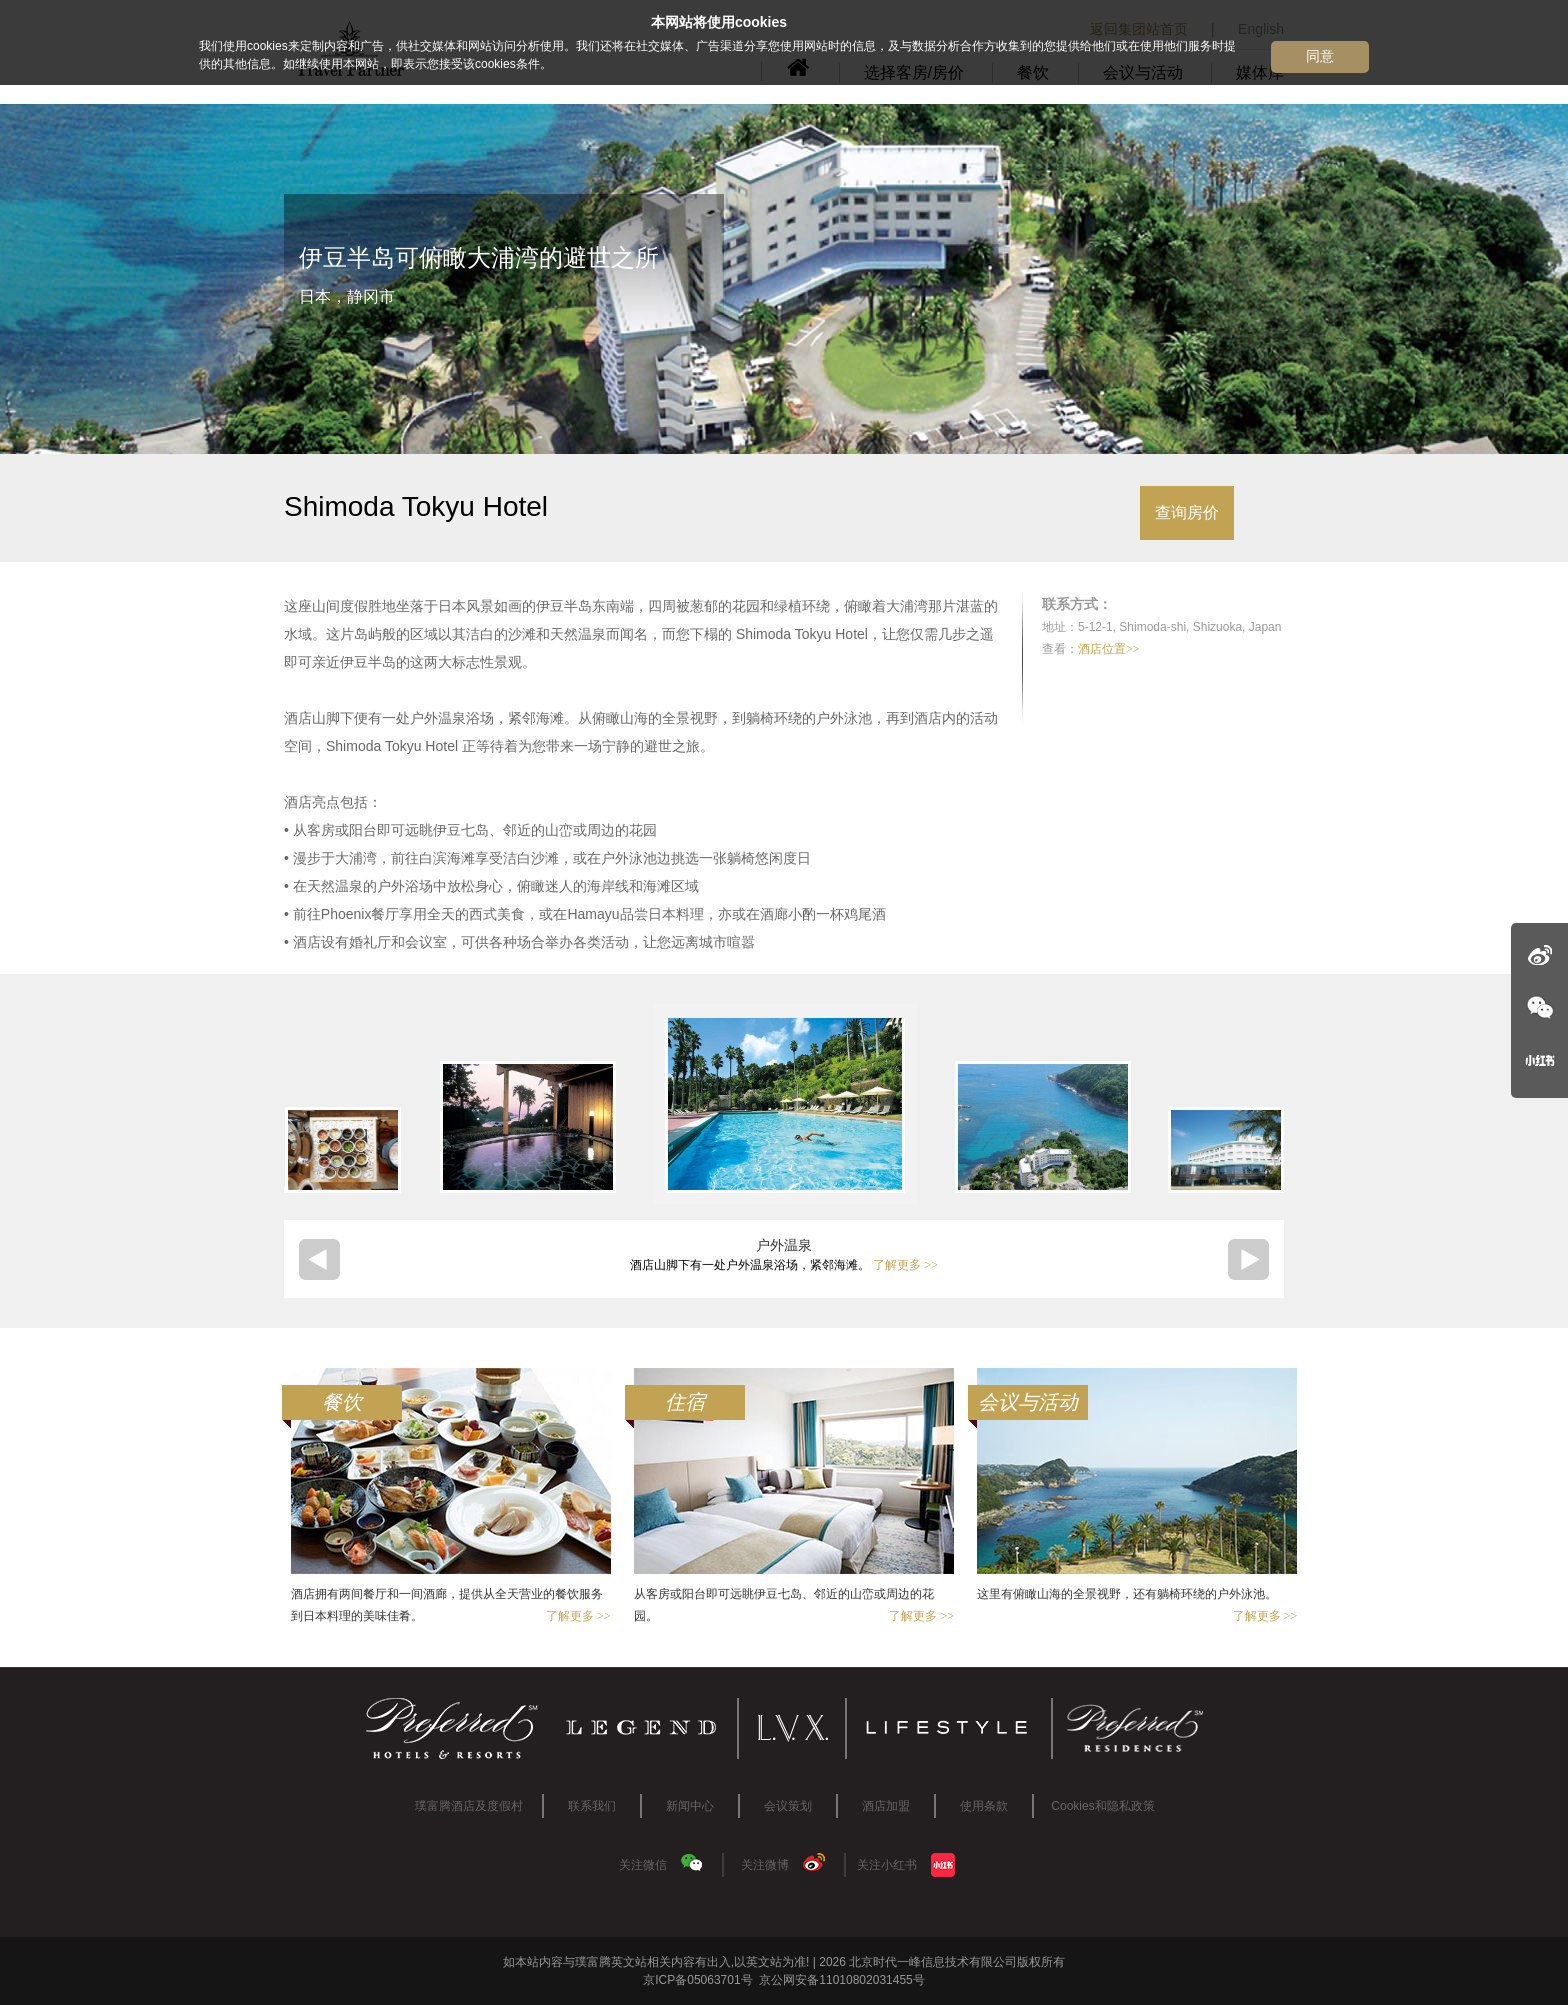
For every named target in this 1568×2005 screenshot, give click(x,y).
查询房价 (1187, 512)
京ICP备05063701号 (697, 1980)
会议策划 (788, 1806)
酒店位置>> (1109, 649)
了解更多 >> (905, 1265)
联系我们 (592, 1806)
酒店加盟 (886, 1806)
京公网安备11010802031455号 (840, 1980)
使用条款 (984, 1806)
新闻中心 (690, 1806)
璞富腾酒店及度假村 (469, 1806)
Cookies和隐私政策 (1102, 1806)
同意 (1320, 56)
